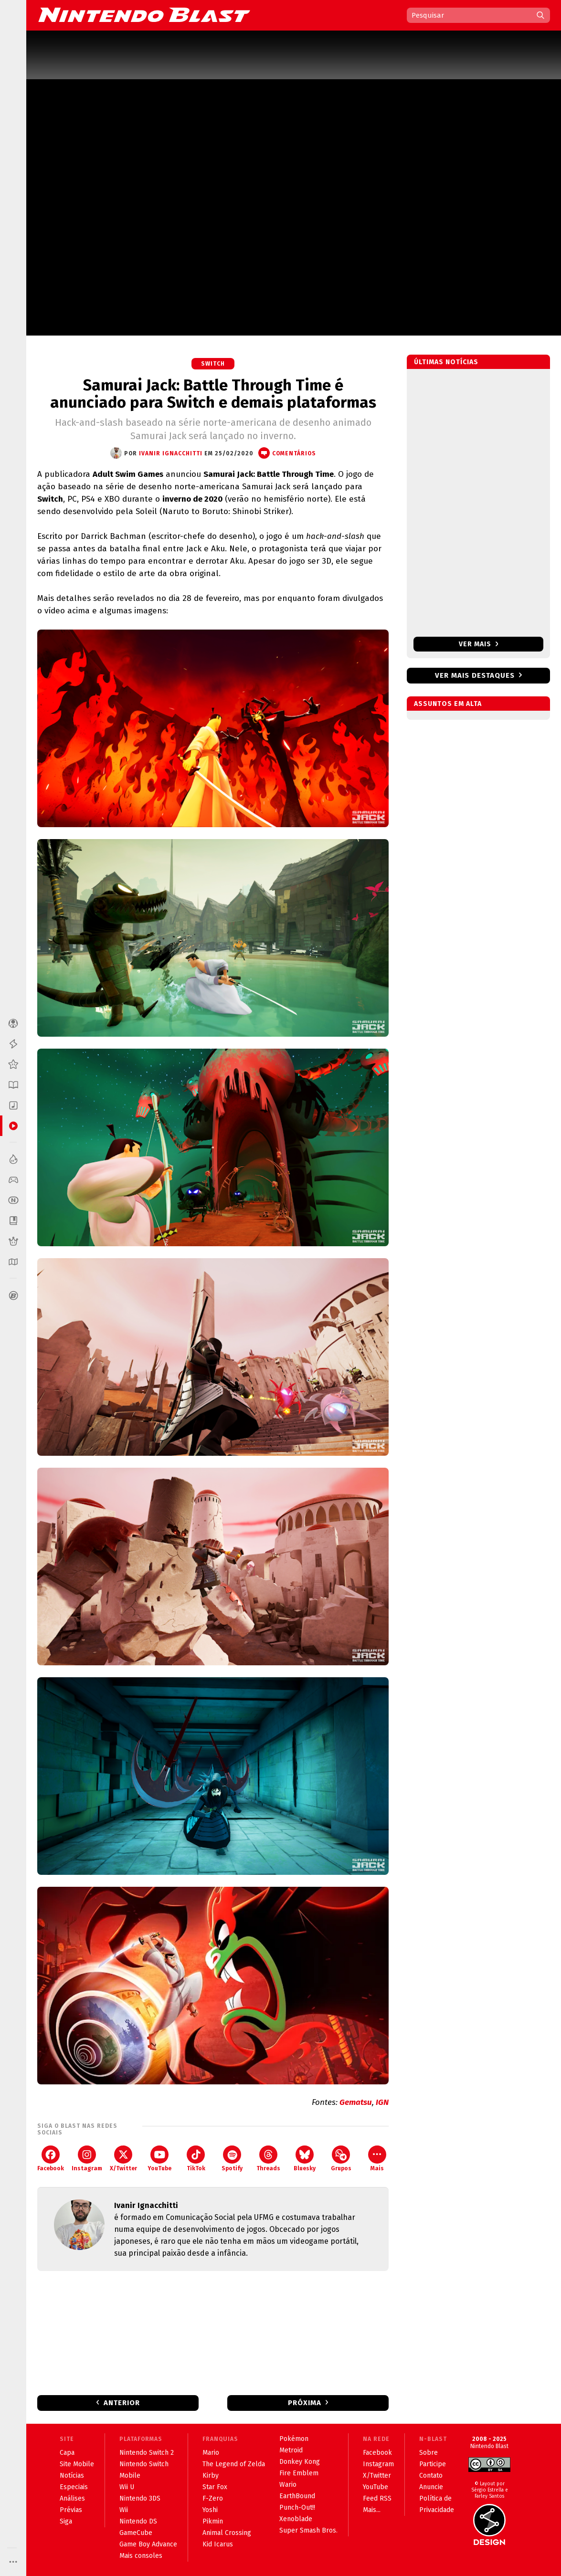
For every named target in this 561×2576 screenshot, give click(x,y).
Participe (432, 2464)
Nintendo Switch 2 (146, 2453)
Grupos (341, 2158)
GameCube (135, 2533)
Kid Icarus (217, 2544)
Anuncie (431, 2487)
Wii (123, 2510)
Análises (72, 2498)
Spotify (232, 2158)
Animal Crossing (226, 2533)
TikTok (196, 2158)
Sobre (428, 2453)
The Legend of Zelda (233, 2464)
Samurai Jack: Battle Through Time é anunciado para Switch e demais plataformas (213, 394)
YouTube (159, 2158)
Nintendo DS (138, 2521)
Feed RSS (377, 2498)
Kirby (210, 2475)
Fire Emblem (298, 2473)
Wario (287, 2485)
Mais (377, 2158)
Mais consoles (140, 2556)
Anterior (122, 2402)
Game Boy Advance (148, 2544)
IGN (381, 2102)
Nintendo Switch (144, 2464)
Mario (210, 2453)
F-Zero (212, 2498)
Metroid (291, 2450)
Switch (213, 363)
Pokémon (293, 2439)
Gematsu (355, 2102)
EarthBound (297, 2496)
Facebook (50, 2158)
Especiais (74, 2487)
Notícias (72, 2475)
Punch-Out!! (297, 2507)
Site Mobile (77, 2464)
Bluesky (305, 2158)
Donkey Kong (299, 2462)
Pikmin (212, 2521)
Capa (67, 2453)
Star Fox (214, 2487)
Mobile (129, 2475)
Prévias (71, 2510)
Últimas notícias (446, 362)
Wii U (126, 2487)
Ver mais (478, 644)
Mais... (372, 2510)
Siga (66, 2521)
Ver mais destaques (475, 675)
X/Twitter (123, 2158)
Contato (431, 2475)
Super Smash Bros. (308, 2530)
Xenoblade (295, 2519)
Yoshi (210, 2510)
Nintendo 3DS (139, 2498)
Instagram (87, 2158)
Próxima (304, 2402)
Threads (268, 2158)
